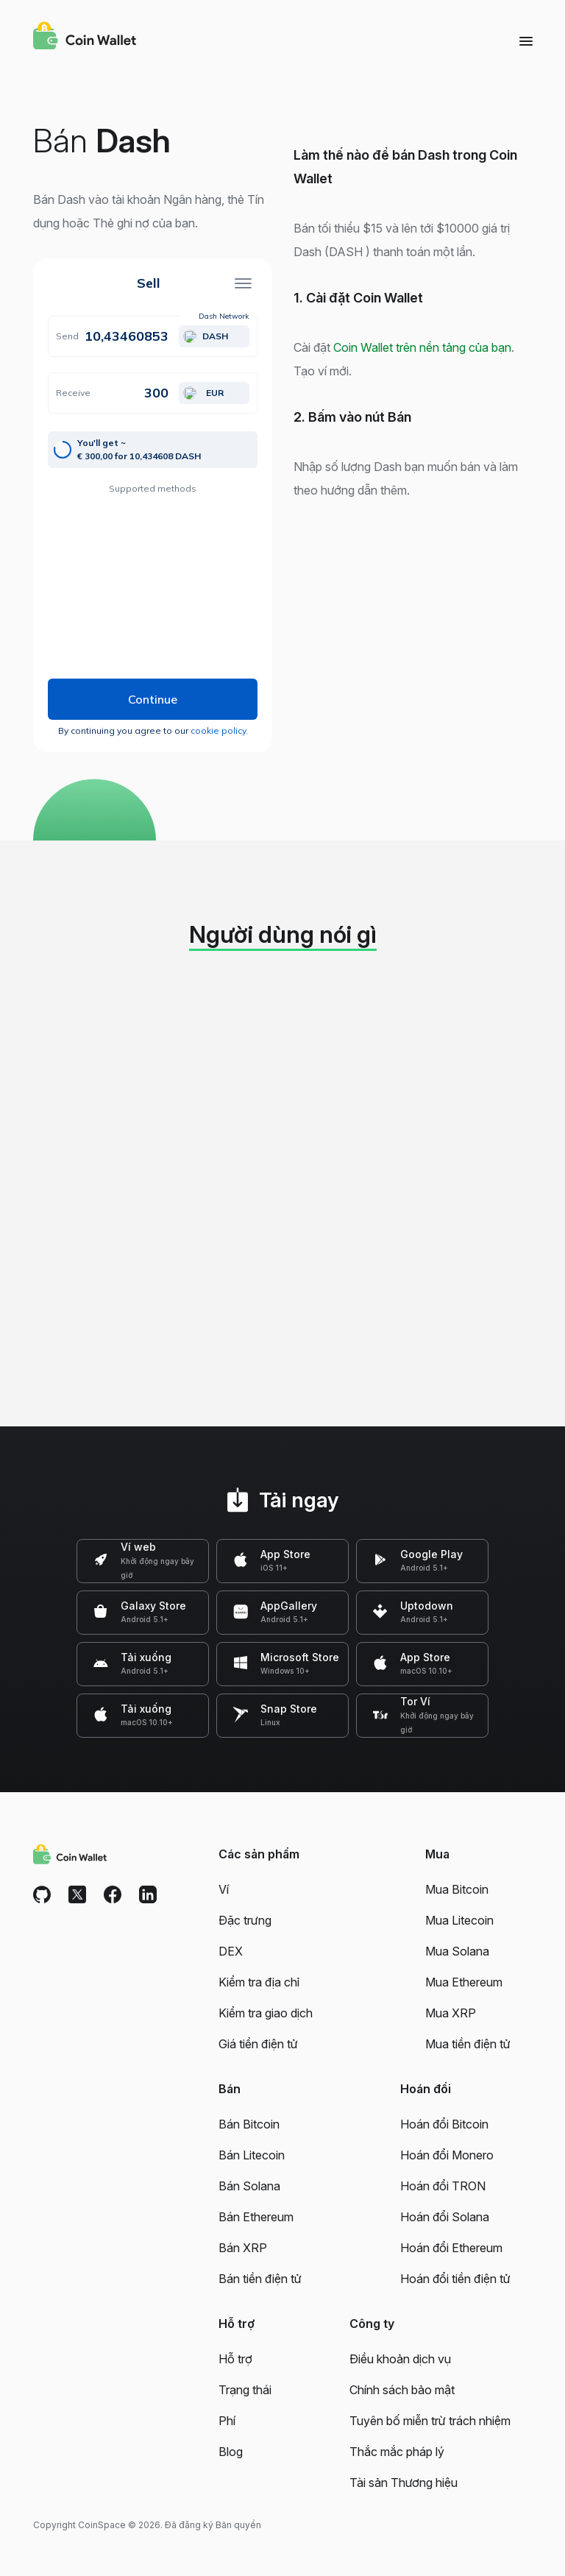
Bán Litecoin (251, 2155)
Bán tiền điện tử (260, 2278)
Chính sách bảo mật (402, 2389)
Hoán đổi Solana (444, 2216)
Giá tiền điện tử (258, 2044)
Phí (226, 2420)
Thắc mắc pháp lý (396, 2451)
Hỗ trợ (235, 2359)
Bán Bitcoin (249, 2124)
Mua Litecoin (459, 1920)
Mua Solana (457, 1951)
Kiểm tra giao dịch (265, 2013)
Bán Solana (249, 2186)
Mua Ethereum (463, 1982)
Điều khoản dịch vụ (400, 2359)
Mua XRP (450, 2013)
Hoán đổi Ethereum (451, 2247)
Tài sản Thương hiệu (403, 2482)
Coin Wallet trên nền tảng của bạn (422, 347)
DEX (230, 1951)
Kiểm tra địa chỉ (258, 1982)
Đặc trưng (244, 1920)
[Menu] (526, 40)
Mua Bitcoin (456, 1889)
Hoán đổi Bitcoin (444, 2124)
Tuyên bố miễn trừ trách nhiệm (430, 2420)
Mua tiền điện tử (468, 2044)
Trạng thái (244, 2389)
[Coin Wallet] (84, 37)
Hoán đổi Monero (447, 2155)
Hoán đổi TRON (443, 2186)
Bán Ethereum (256, 2216)
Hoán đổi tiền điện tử (455, 2278)
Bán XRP (242, 2247)
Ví (223, 1889)
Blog (230, 2451)
